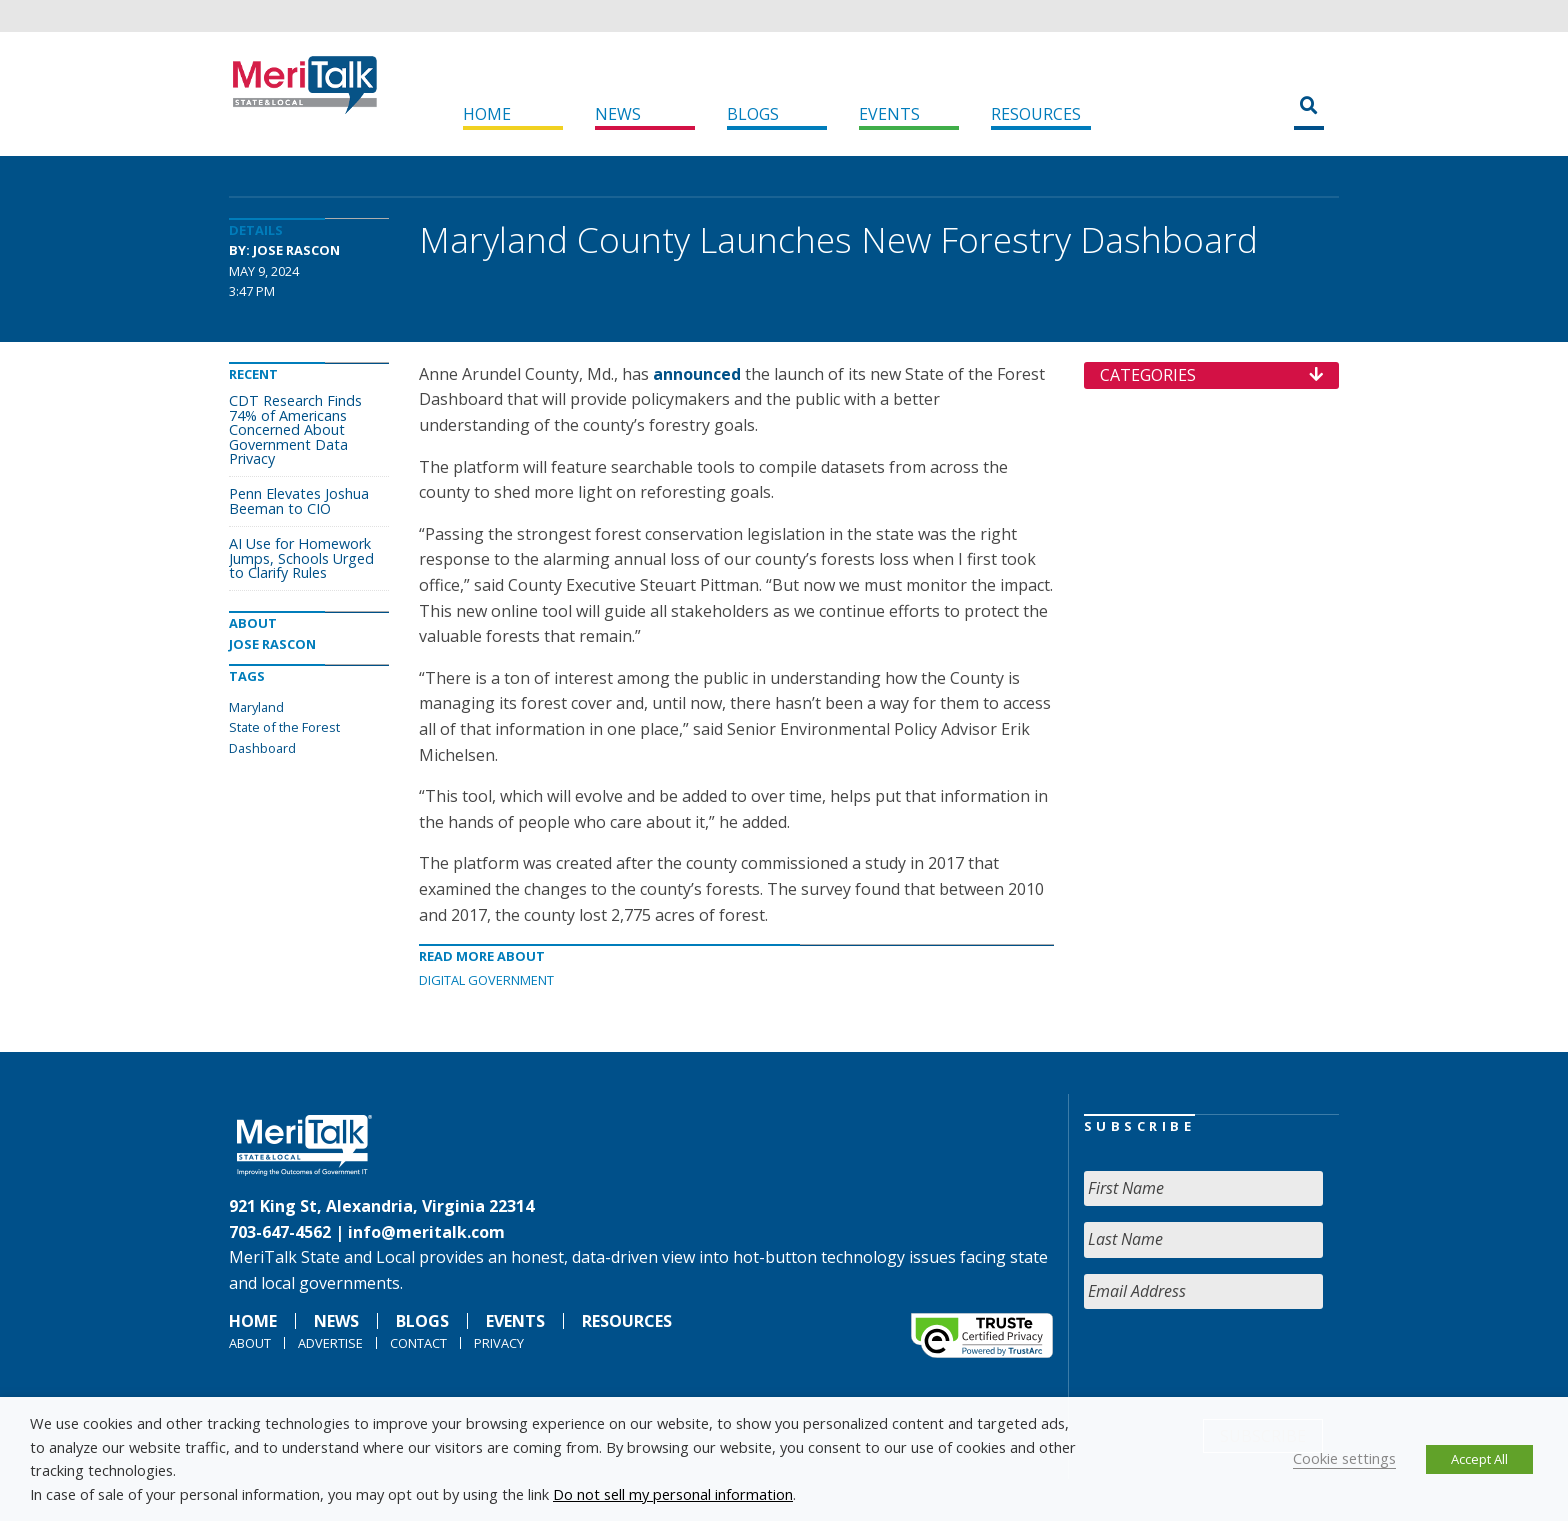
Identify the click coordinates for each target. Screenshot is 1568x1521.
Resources (1036, 114)
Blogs (753, 114)
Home (487, 114)
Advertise (330, 1343)
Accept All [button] (1479, 1459)
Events (889, 114)
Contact (418, 1343)
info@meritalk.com (426, 1232)
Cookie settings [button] (1344, 1458)
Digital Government (486, 980)
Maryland (256, 707)
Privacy (499, 1343)
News (618, 114)
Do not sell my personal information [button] (673, 1494)
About (250, 1343)
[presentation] (1236, 1364)
